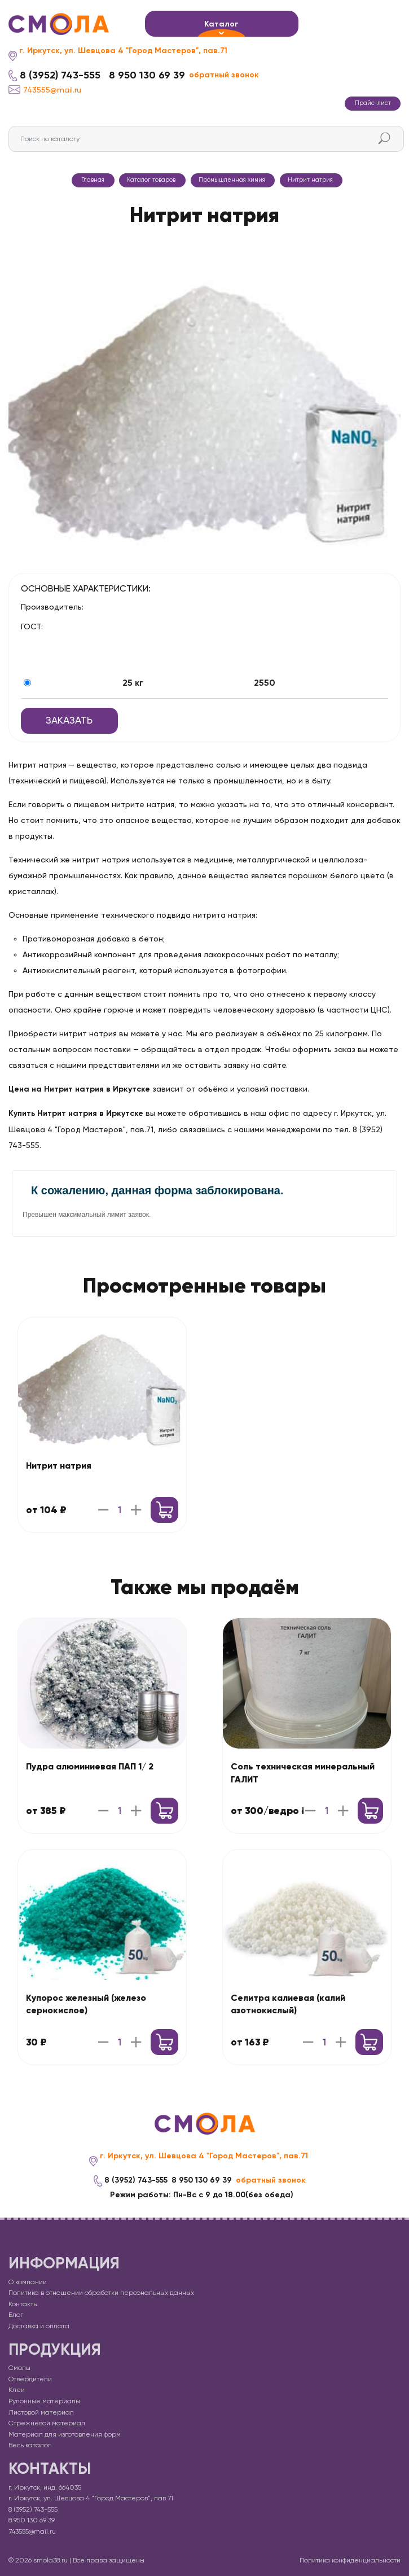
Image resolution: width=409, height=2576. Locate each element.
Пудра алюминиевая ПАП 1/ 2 (89, 1766)
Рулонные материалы (44, 2401)
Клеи (16, 2390)
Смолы (19, 2368)
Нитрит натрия (58, 1465)
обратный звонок (224, 75)
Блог (15, 2315)
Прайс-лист (373, 103)
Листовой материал (41, 2412)
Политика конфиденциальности (350, 2560)
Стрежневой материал (46, 2423)
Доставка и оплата (38, 2326)
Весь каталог (29, 2445)
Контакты (23, 2304)
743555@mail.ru (44, 89)
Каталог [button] (221, 24)
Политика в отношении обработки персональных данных (101, 2293)
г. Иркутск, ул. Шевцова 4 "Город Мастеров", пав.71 (123, 50)
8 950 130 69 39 (147, 75)
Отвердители (30, 2379)
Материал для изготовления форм (64, 2434)
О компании (27, 2282)
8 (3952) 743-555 (60, 75)
